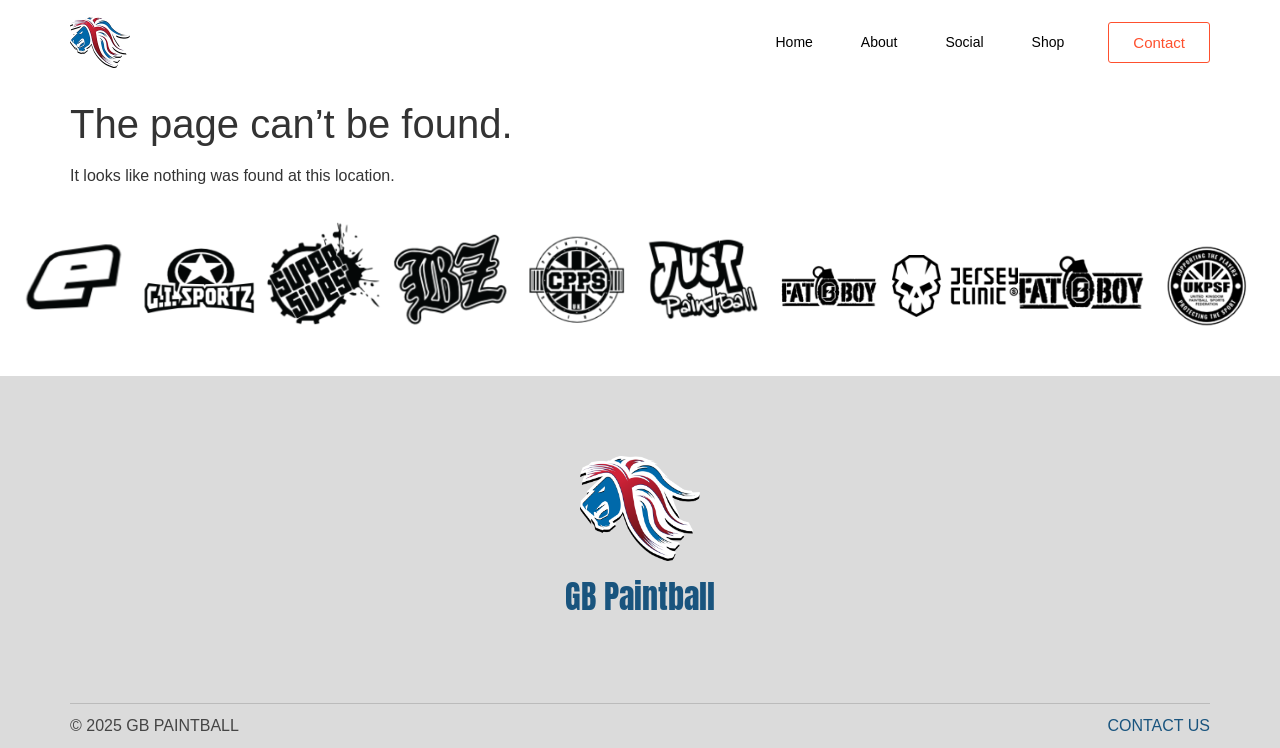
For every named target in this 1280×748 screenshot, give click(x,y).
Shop (1048, 42)
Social (964, 42)
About (879, 42)
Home (794, 42)
